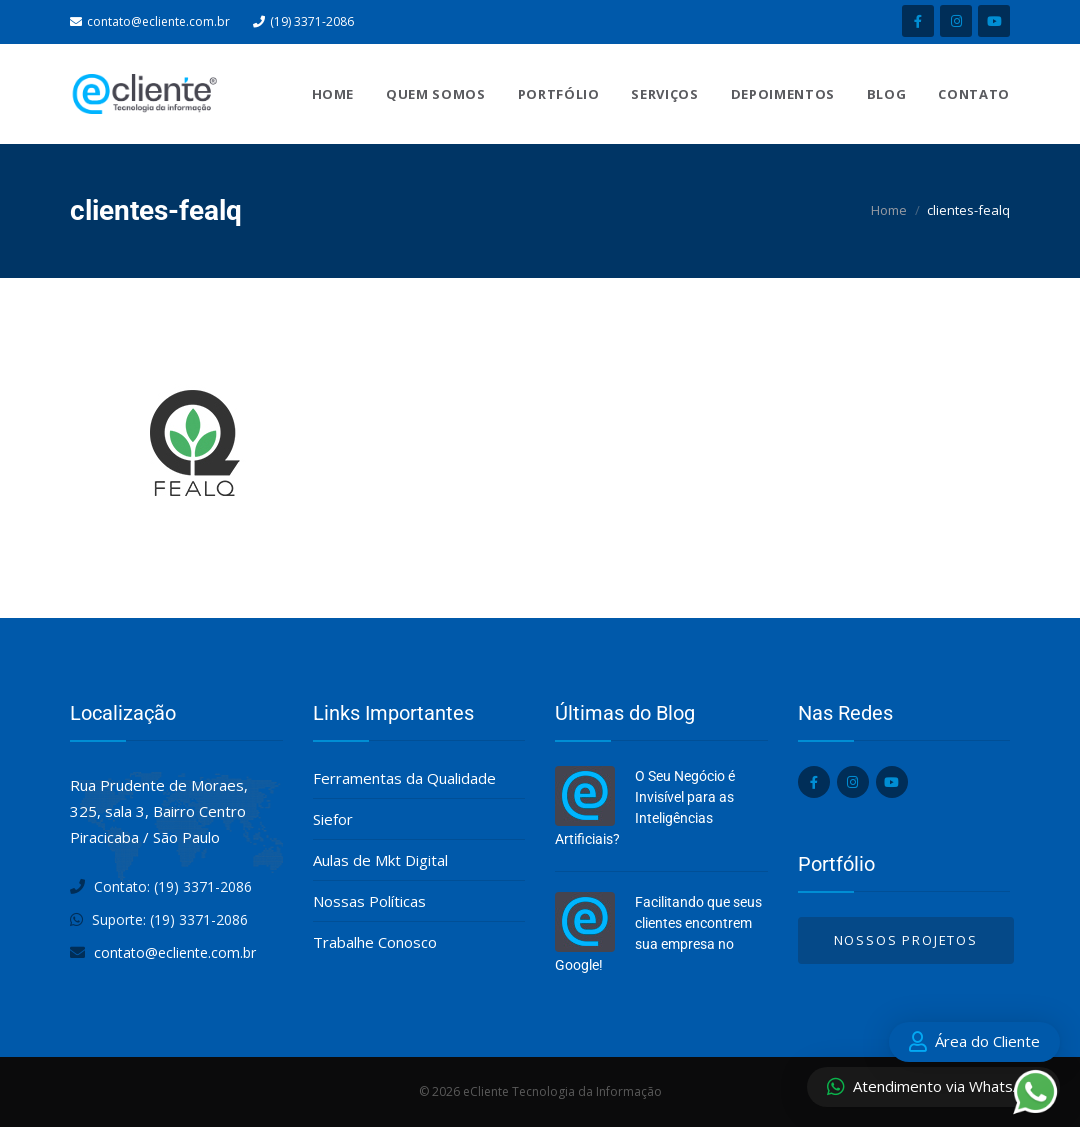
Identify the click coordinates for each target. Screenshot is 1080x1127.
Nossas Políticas (369, 901)
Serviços (664, 94)
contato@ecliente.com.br (158, 21)
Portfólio (559, 94)
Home (333, 94)
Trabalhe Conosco (375, 942)
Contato (974, 94)
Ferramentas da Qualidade (404, 778)
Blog (887, 94)
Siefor (333, 819)
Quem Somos (436, 94)
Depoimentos (783, 94)
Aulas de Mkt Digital (380, 860)
